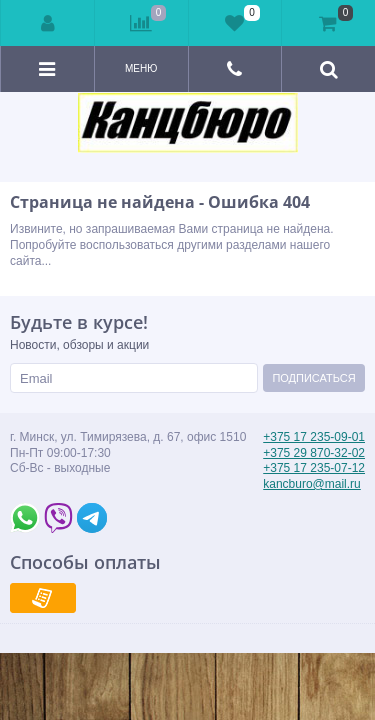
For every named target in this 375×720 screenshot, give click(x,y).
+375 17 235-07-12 (314, 468)
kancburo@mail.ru (312, 484)
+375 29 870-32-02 (314, 453)
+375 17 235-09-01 (314, 437)
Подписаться (313, 378)
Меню (141, 68)
